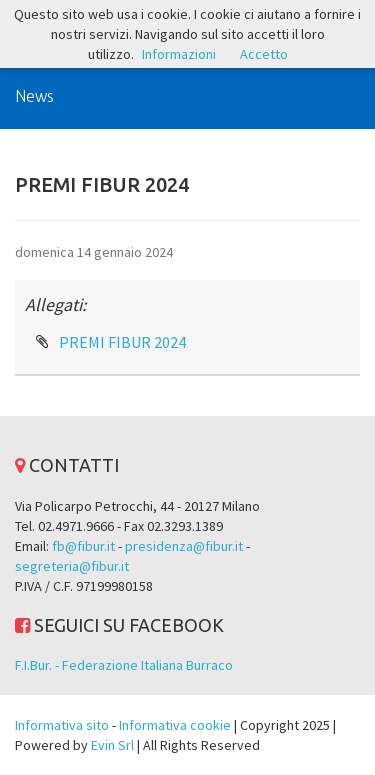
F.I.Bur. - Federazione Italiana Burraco (124, 665)
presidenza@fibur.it (184, 546)
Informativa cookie (175, 725)
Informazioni (179, 54)
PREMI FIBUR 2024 (122, 342)
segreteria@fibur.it (72, 566)
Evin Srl (112, 745)
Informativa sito (62, 725)
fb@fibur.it (83, 546)
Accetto (264, 54)
